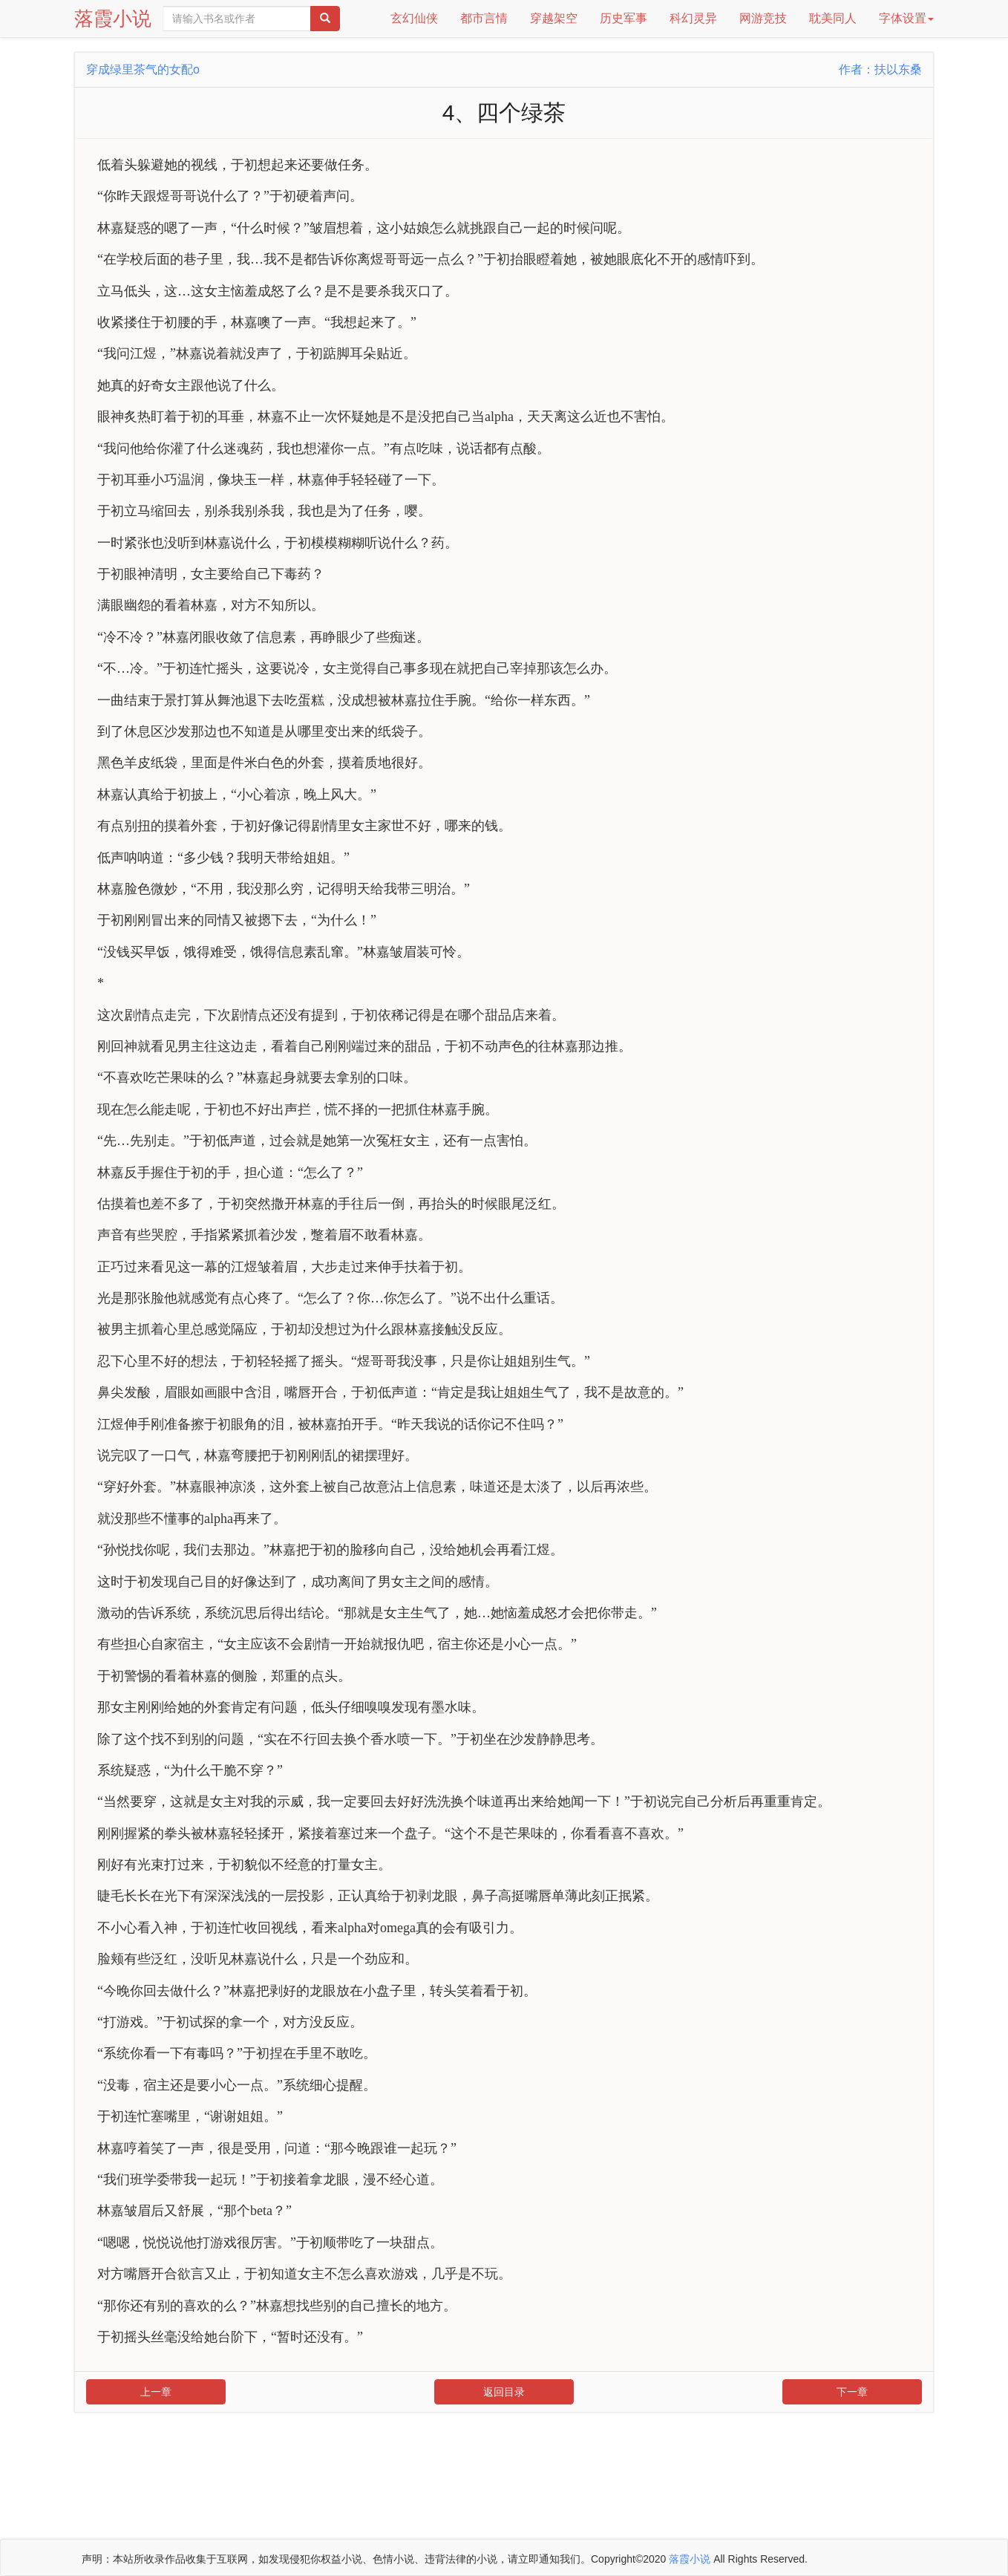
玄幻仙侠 (414, 18)
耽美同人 (833, 18)
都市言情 (484, 18)
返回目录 (504, 2392)
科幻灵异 (693, 18)
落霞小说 (112, 18)
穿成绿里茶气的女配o (143, 69)
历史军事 (623, 18)
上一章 (155, 2392)
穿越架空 (553, 18)
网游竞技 (763, 18)
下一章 (852, 2392)
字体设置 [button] (906, 18)
